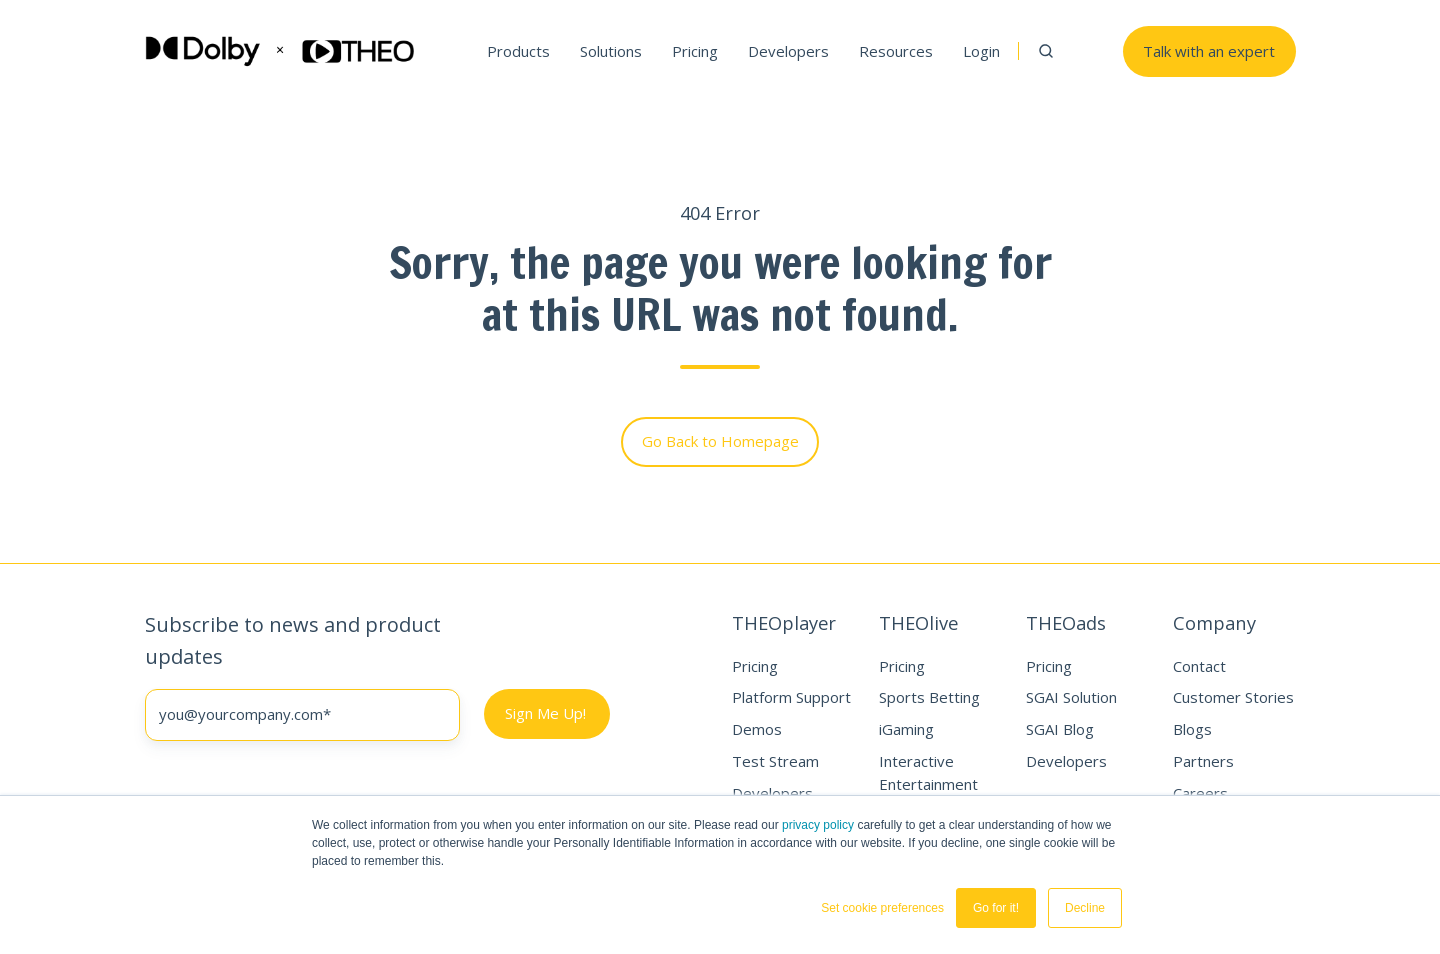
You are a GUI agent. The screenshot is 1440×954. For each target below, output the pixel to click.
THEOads (1066, 622)
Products (518, 51)
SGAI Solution (1071, 697)
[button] (1046, 51)
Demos (757, 729)
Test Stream (775, 761)
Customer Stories (1233, 697)
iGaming (906, 729)
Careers (1200, 793)
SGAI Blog (1060, 729)
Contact (1199, 666)
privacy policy (818, 825)
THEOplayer (784, 622)
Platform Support (791, 697)
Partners (1203, 761)
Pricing (695, 51)
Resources (896, 51)
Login (981, 51)
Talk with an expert (1209, 51)
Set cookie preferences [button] (882, 908)
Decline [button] (1085, 908)
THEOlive (918, 622)
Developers (788, 51)
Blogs (1192, 729)
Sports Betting (929, 697)
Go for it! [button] (996, 908)
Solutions (611, 51)
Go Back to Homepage (720, 441)
